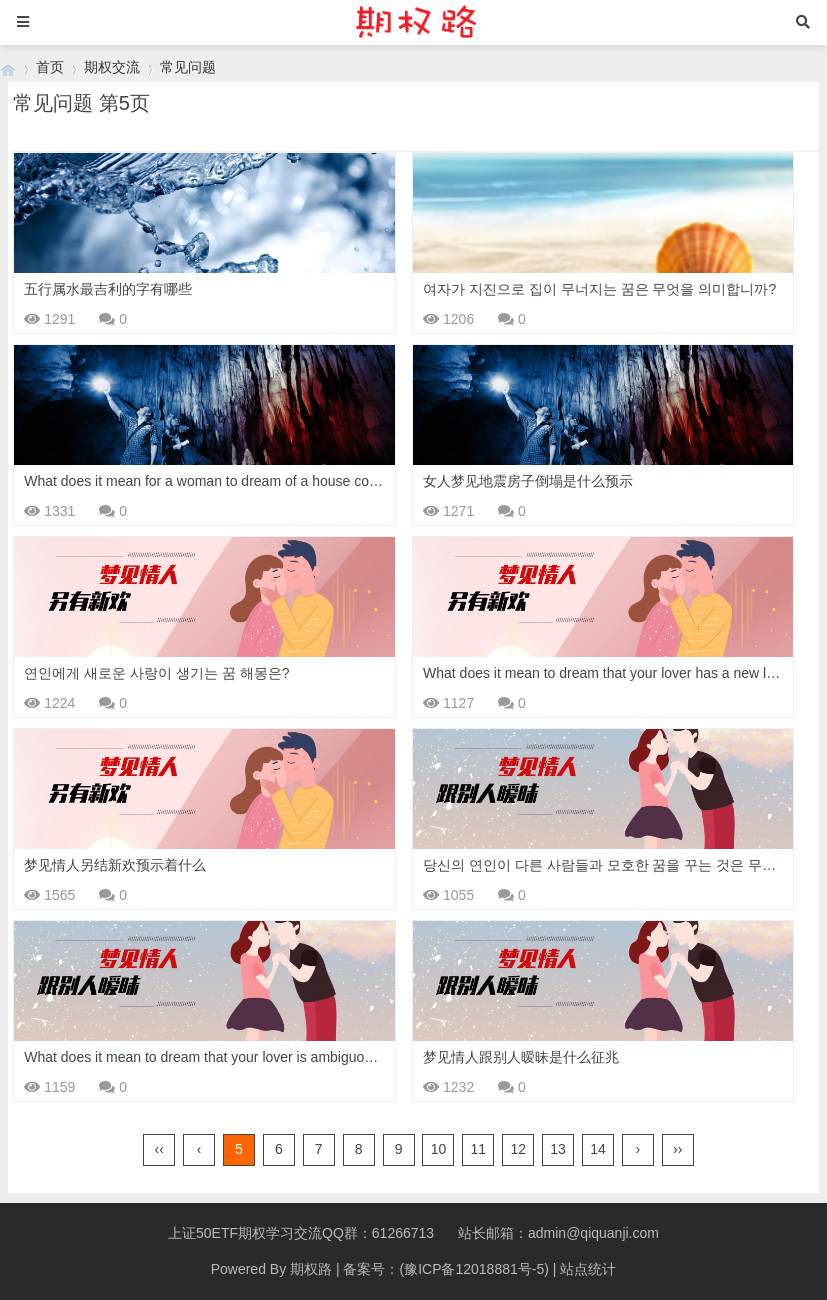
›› (677, 1149)
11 (479, 1149)
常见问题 (188, 67)
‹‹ (159, 1149)
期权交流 (112, 67)
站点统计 (588, 1269)
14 (598, 1149)
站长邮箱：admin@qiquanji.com (558, 1233)
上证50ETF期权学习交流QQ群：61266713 (301, 1233)
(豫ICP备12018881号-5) (473, 1269)
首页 (50, 67)
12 (518, 1149)
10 (439, 1149)
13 (558, 1149)
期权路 (311, 1269)
